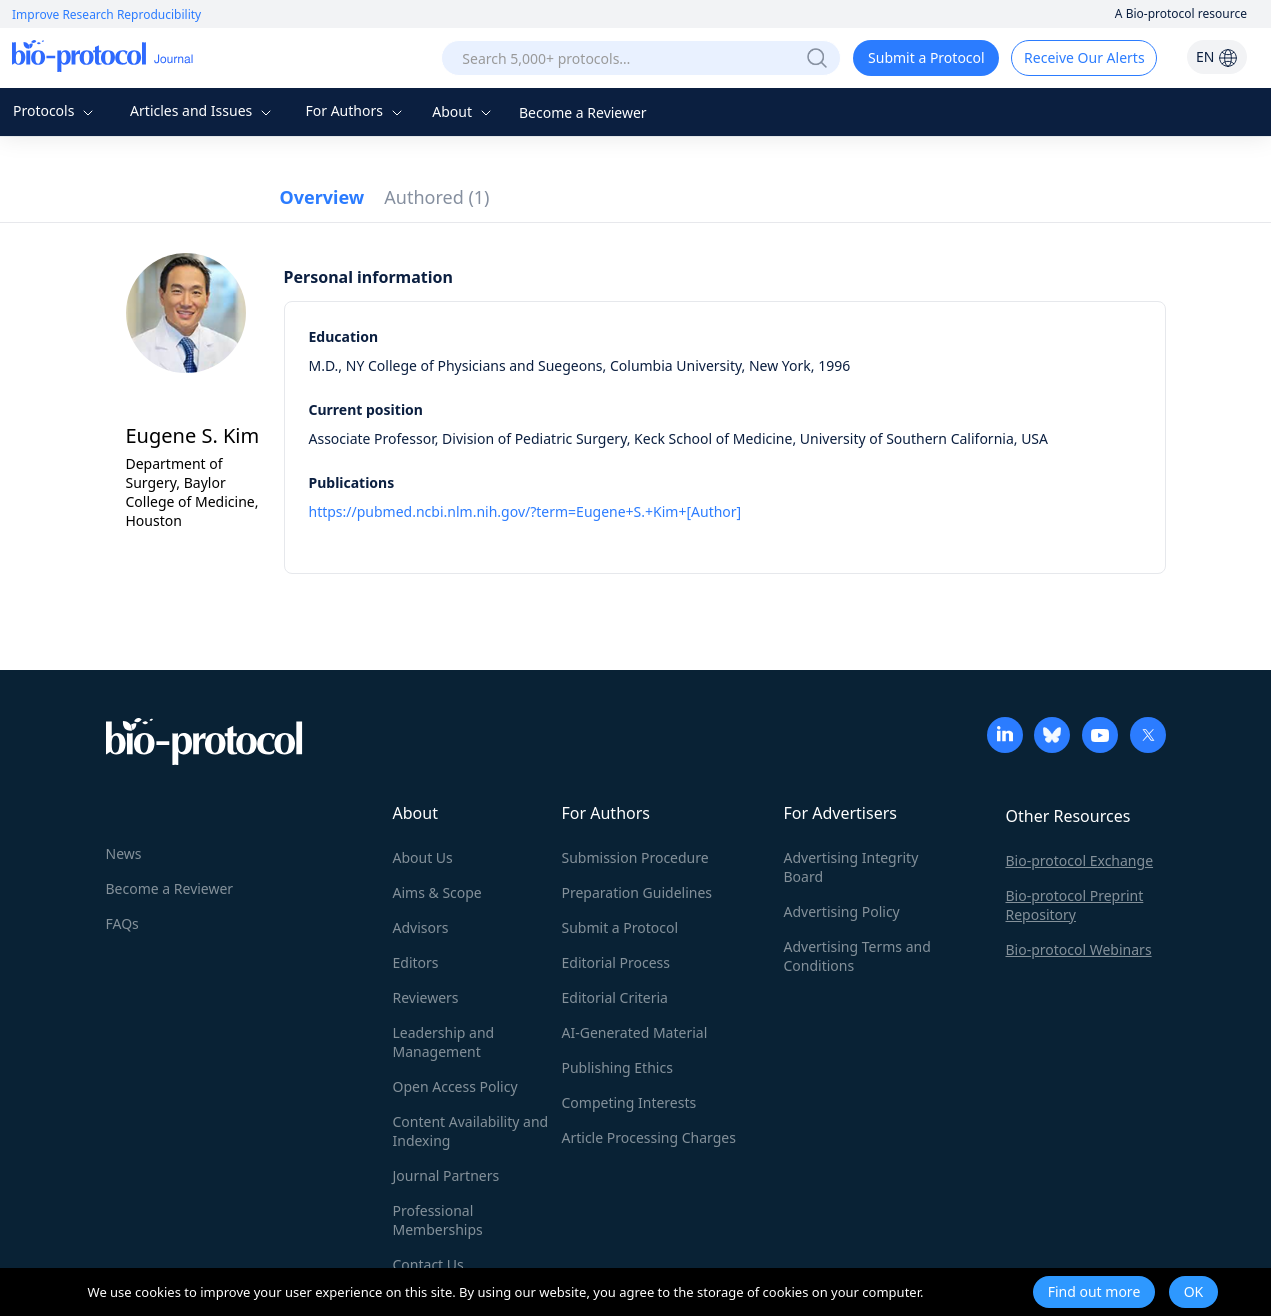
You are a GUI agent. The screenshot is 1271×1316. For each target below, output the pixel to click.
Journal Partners (446, 1175)
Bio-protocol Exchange (1080, 860)
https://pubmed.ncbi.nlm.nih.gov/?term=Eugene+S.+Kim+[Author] (525, 511)
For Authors (355, 110)
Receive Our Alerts (1084, 57)
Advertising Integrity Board (851, 867)
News (124, 853)
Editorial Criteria (615, 997)
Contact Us (428, 1264)
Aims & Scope (437, 892)
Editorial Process (616, 962)
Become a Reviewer (583, 112)
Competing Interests (629, 1102)
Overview (322, 197)
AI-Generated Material (635, 1032)
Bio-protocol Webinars (1079, 949)
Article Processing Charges (649, 1137)
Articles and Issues (203, 110)
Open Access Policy (455, 1086)
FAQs (122, 923)
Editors (416, 962)
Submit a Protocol (926, 57)
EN (1217, 56)
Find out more (1094, 1291)
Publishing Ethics (617, 1067)
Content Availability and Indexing (471, 1131)
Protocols (55, 110)
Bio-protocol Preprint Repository (1075, 905)
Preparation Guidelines (637, 892)
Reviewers (426, 997)
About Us (423, 857)
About (463, 111)
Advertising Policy (842, 911)
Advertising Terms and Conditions (857, 956)
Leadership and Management (444, 1042)
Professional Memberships (438, 1220)
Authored (436, 197)
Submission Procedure (635, 857)
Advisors (421, 927)
